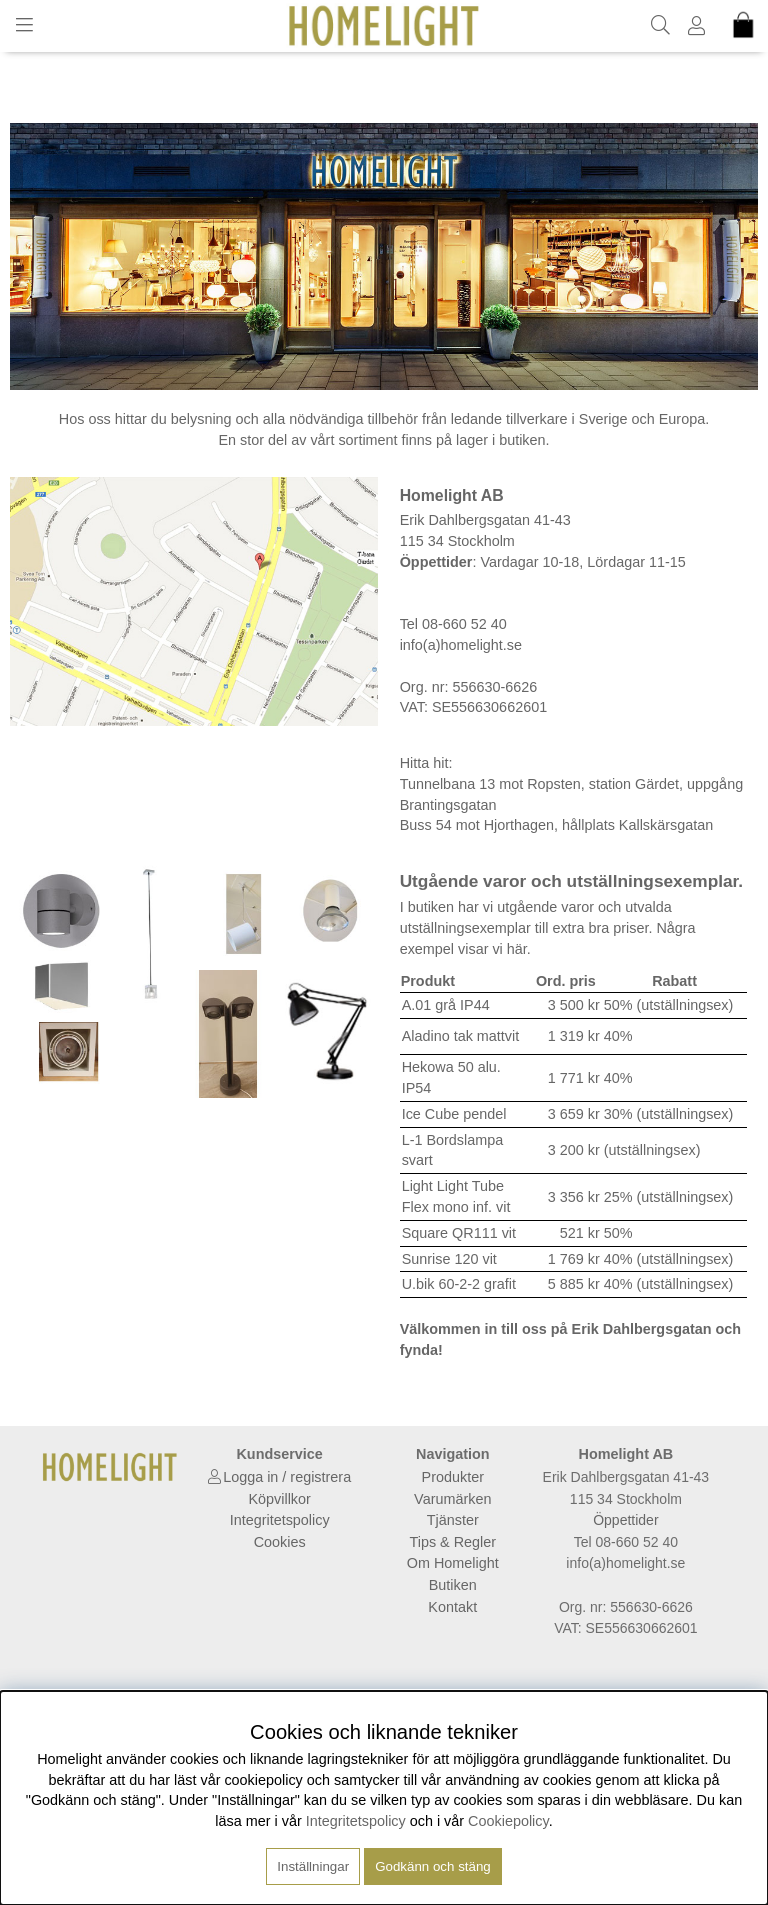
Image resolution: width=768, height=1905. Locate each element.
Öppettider (625, 1520)
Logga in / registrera (287, 1477)
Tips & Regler (452, 1542)
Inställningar (313, 1866)
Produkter (453, 1477)
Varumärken (452, 1499)
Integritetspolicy (280, 1520)
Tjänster (453, 1520)
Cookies (280, 1542)
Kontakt (452, 1607)
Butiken (453, 1585)
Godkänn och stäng (433, 1866)
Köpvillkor (279, 1499)
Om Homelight (453, 1563)
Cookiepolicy (508, 1821)
